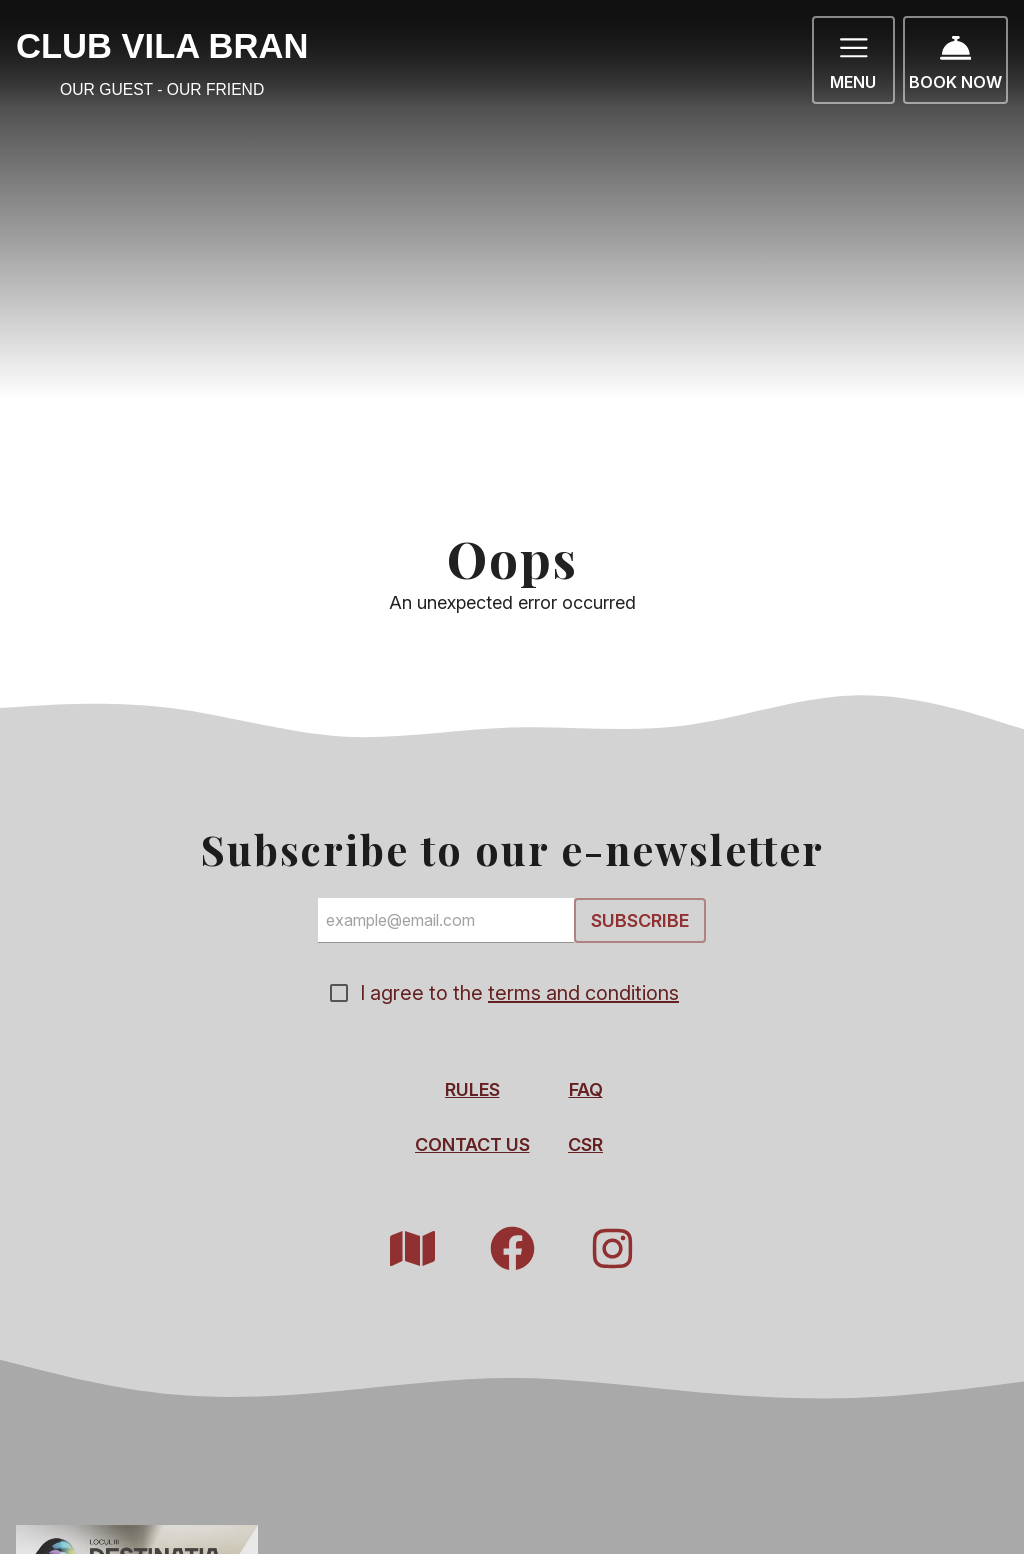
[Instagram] (612, 1248)
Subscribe (640, 920)
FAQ (586, 1089)
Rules (472, 1089)
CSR (585, 1144)
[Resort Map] (412, 1248)
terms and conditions (583, 993)
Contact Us (472, 1144)
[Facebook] (512, 1248)
